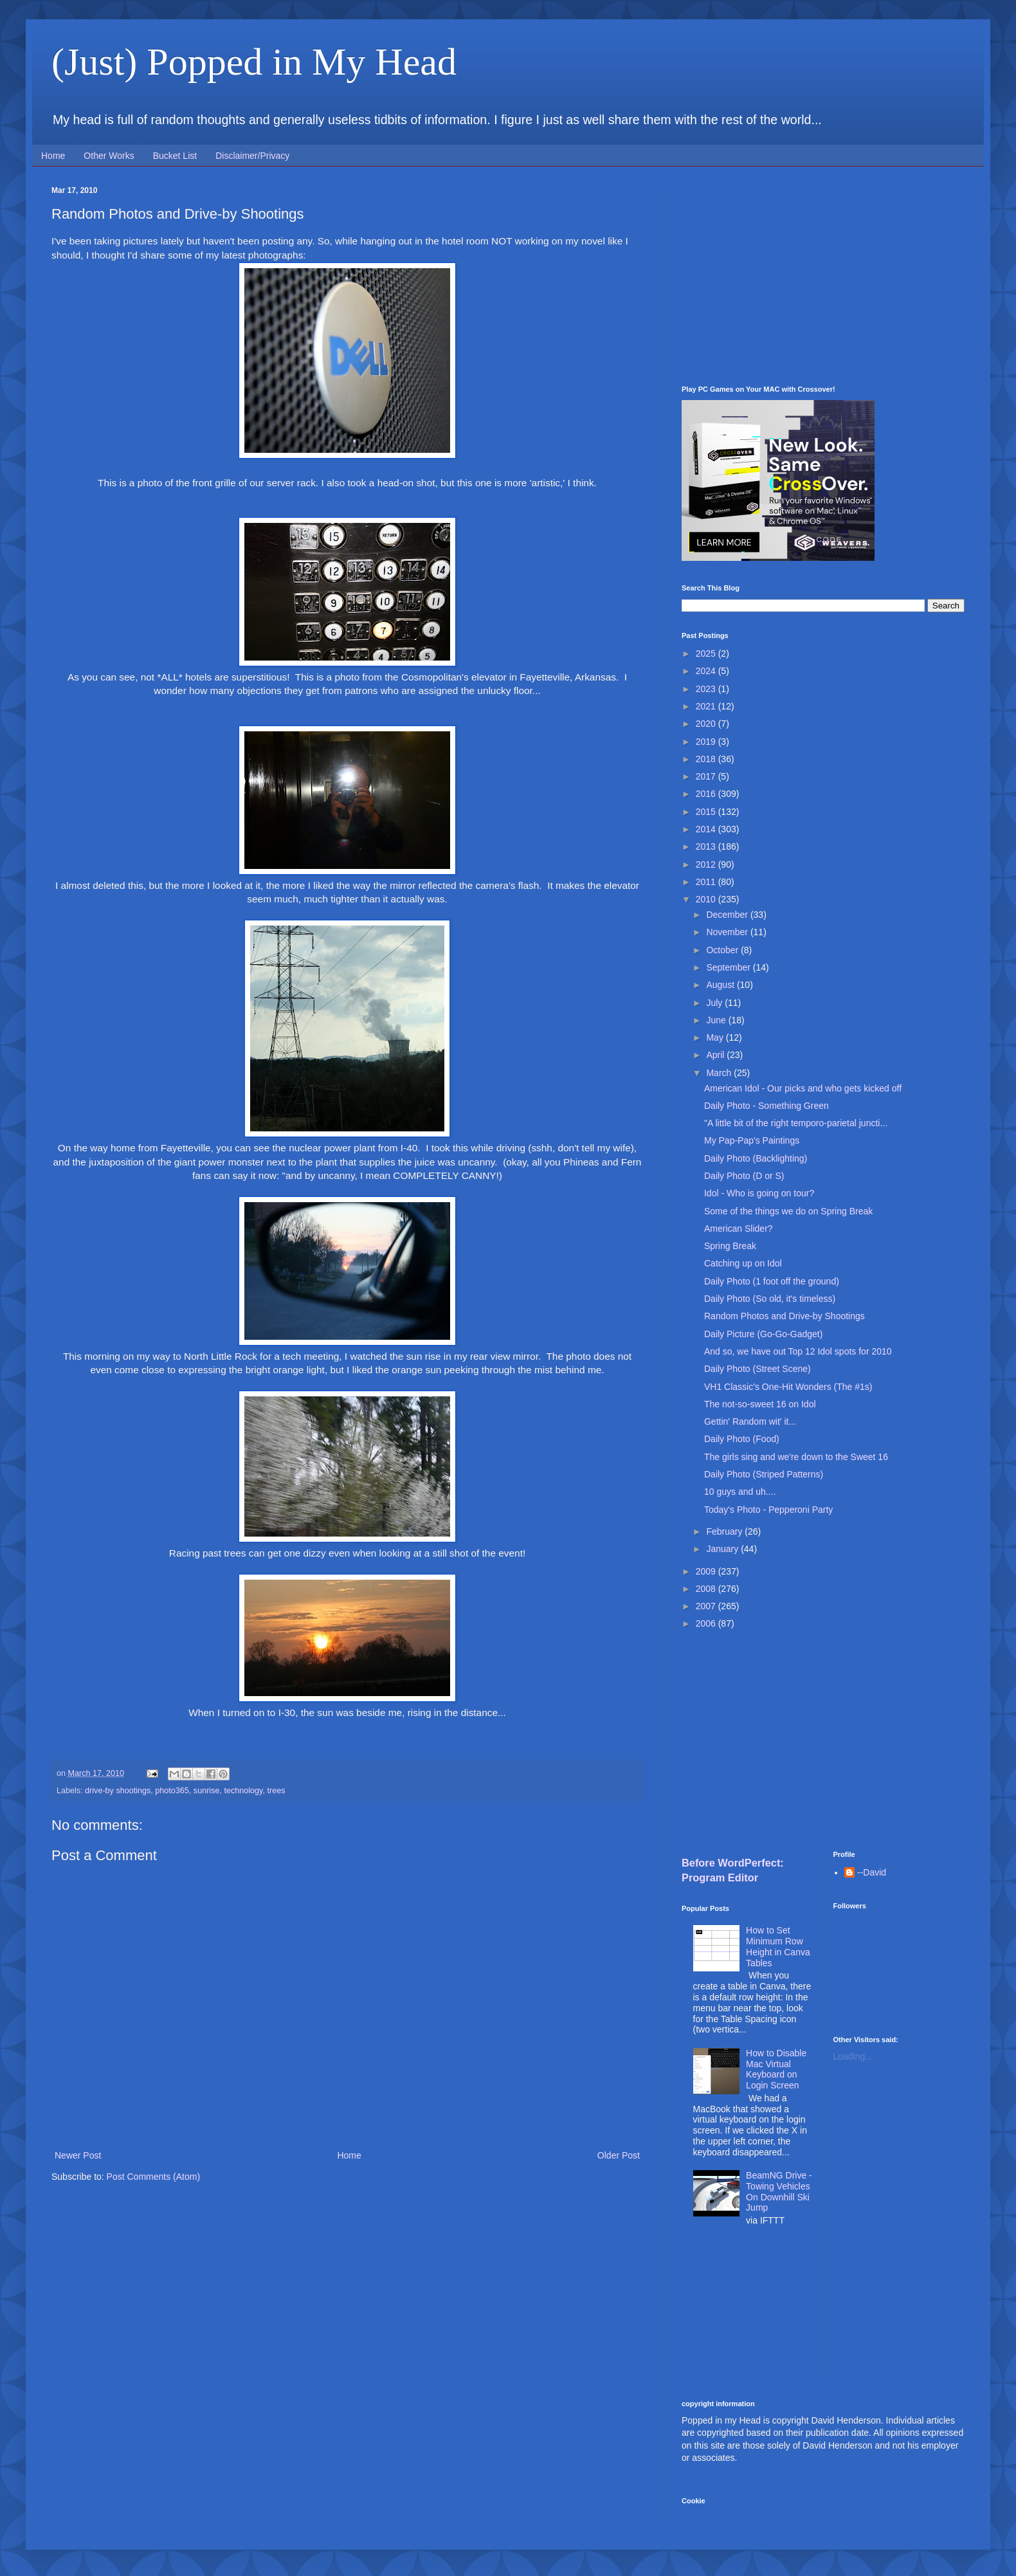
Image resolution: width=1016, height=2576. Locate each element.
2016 (707, 794)
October (723, 950)
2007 (707, 1606)
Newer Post (78, 2155)
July (715, 1003)
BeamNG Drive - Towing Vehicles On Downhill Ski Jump (779, 2191)
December (728, 914)
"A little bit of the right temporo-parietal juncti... (795, 1123)
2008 (707, 1589)
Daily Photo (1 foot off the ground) (771, 1281)
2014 (707, 829)
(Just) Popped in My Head (254, 62)
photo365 (172, 1790)
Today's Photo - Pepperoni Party (768, 1509)
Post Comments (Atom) (153, 2176)
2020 (707, 723)
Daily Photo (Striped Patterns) (763, 1474)
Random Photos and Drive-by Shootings (784, 1316)
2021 (707, 706)
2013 (707, 846)
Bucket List (175, 156)
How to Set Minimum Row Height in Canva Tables (778, 1946)
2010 (707, 899)
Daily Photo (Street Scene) (757, 1369)
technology (243, 1790)
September (729, 967)
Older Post (618, 2155)
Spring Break (730, 1246)
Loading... (853, 2056)
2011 (707, 882)
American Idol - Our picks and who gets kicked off (803, 1088)
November (728, 932)
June (717, 1020)
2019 (707, 741)
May (715, 1037)
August (721, 985)
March (720, 1073)
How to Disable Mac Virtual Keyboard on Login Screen (776, 2069)
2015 (707, 812)
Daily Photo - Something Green (766, 1106)
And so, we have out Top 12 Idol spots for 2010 (798, 1351)
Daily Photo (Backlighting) (755, 1158)
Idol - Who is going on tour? (759, 1193)
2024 (707, 671)
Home (53, 156)
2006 (707, 1623)
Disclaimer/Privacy (252, 156)
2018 (707, 759)
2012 (707, 864)
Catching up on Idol (743, 1263)
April (716, 1055)
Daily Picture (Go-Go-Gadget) (763, 1334)
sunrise (207, 1790)
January (723, 1549)
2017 (707, 776)
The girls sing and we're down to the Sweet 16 (796, 1457)
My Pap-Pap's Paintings (751, 1140)
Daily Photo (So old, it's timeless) (769, 1298)
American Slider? (738, 1228)
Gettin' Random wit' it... (750, 1421)
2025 (707, 653)
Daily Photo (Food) (741, 1439)
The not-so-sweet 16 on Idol (760, 1404)
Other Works (109, 156)
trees (276, 1790)
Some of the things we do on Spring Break (788, 1211)
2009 (707, 1571)
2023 (707, 689)
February (725, 1531)
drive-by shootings (117, 1790)
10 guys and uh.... (740, 1491)
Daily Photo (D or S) (744, 1176)
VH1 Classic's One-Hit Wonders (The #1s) (788, 1387)
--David (871, 1872)
